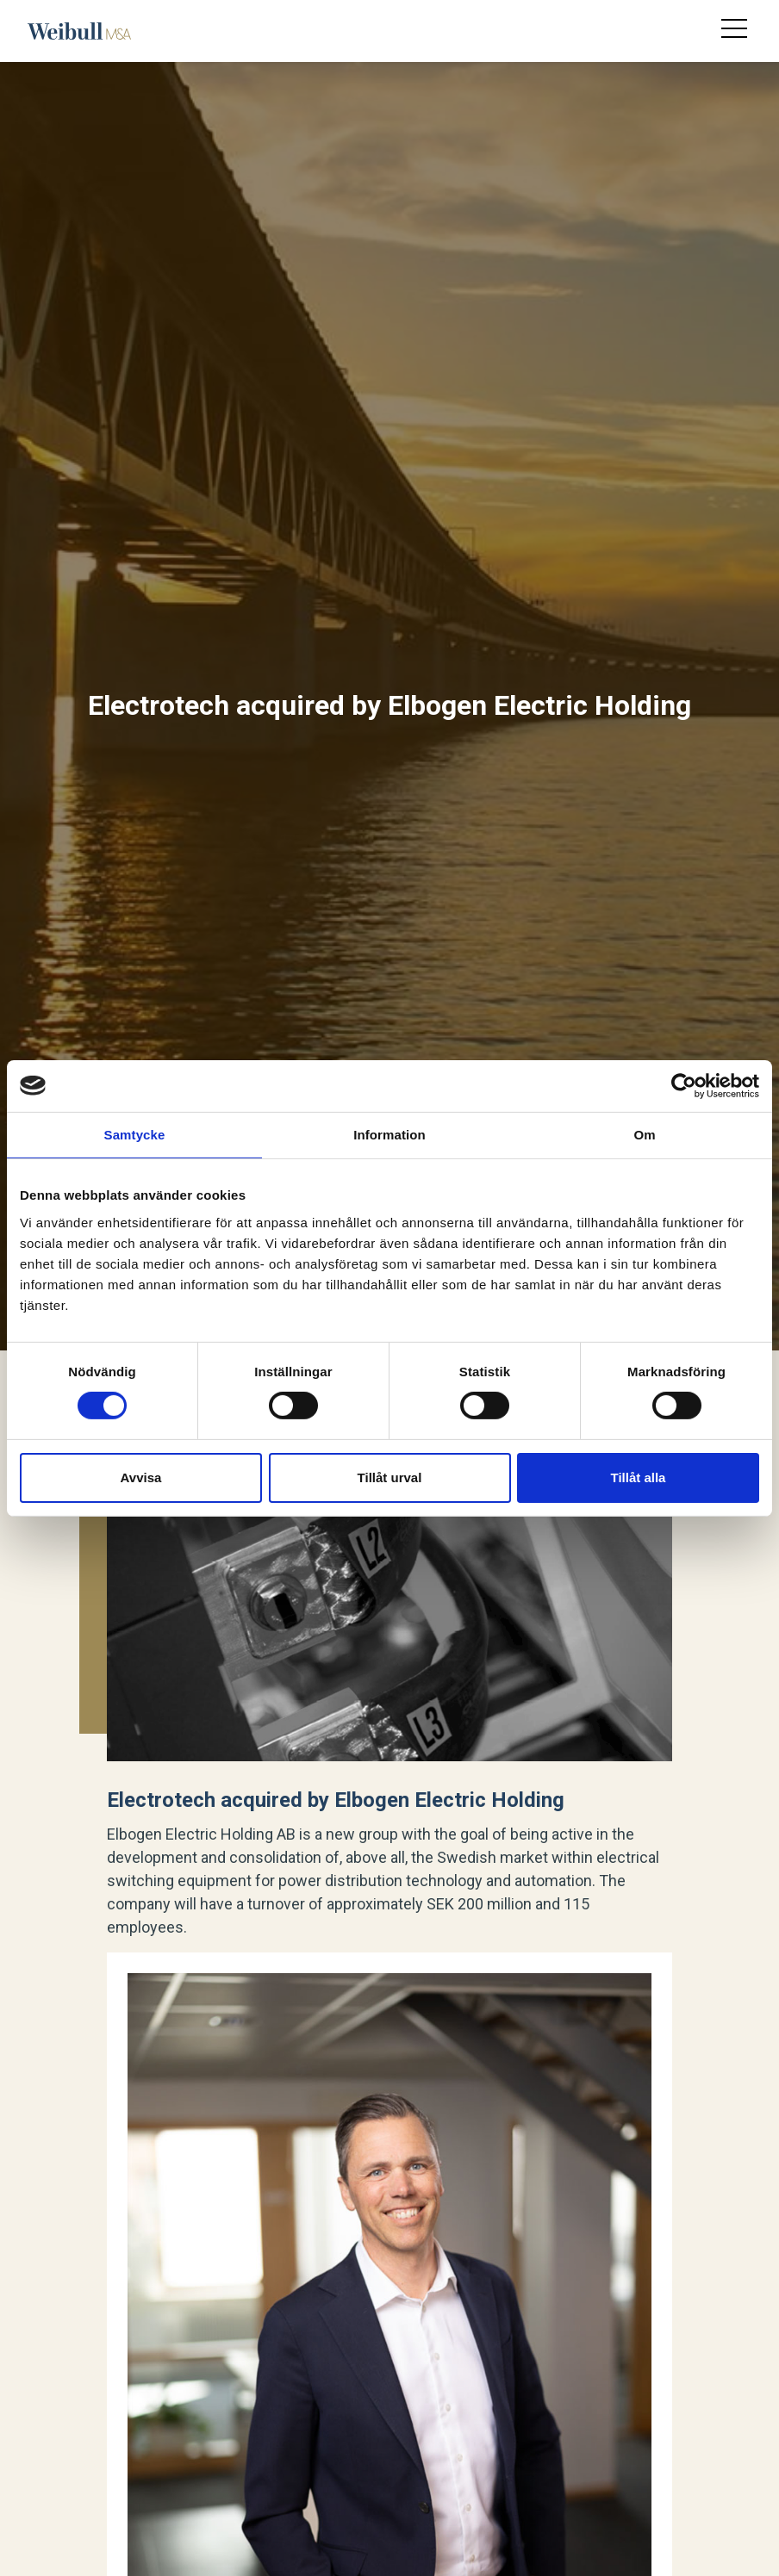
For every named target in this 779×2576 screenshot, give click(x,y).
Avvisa (141, 1477)
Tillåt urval (390, 1477)
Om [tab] (644, 1134)
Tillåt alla (638, 1477)
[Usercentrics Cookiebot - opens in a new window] (683, 1085)
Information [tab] (389, 1134)
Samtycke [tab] (134, 1134)
